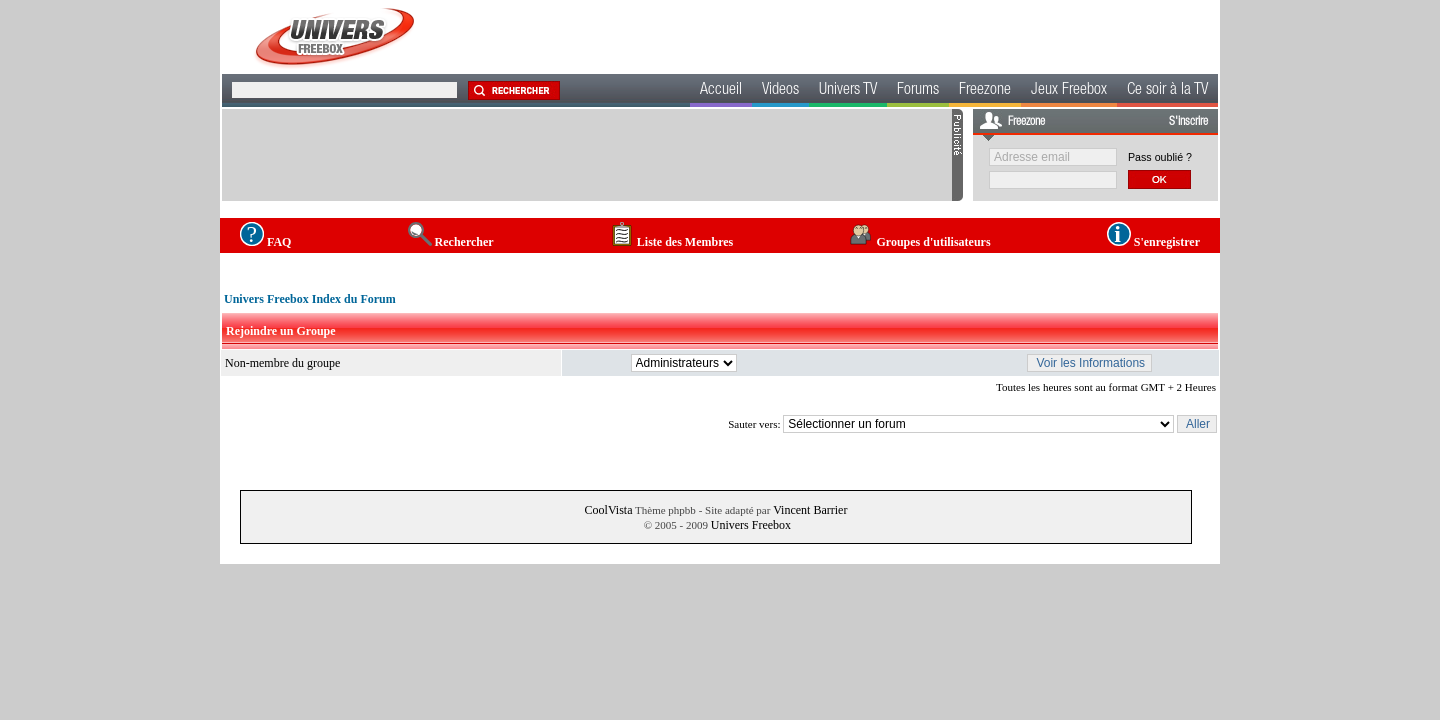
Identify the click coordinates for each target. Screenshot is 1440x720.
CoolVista (609, 510)
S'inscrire (1188, 122)
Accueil (721, 91)
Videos (780, 91)
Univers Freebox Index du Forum (310, 299)
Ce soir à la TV (1167, 91)
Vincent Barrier (810, 510)
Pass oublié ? (1160, 157)
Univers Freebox (751, 525)
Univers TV (848, 91)
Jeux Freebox (1069, 91)
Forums (918, 91)
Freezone (985, 91)
